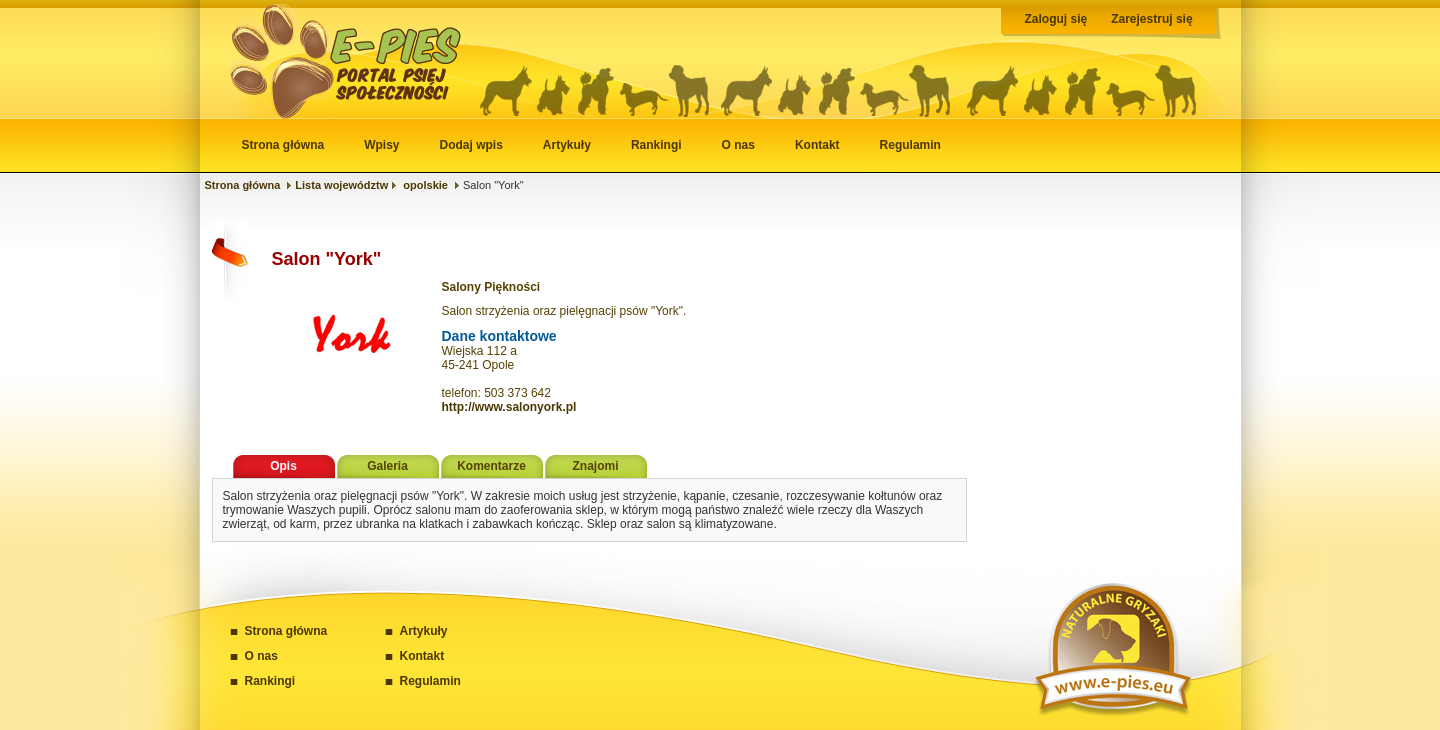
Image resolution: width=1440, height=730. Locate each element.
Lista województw (341, 185)
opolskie (425, 185)
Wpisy (381, 145)
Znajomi (595, 466)
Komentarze (491, 466)
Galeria (387, 466)
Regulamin (910, 145)
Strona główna (283, 145)
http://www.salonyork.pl (509, 407)
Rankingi (656, 145)
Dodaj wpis (471, 145)
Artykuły (567, 145)
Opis (283, 466)
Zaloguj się (1056, 19)
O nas (738, 145)
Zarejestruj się (1151, 19)
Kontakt (817, 145)
